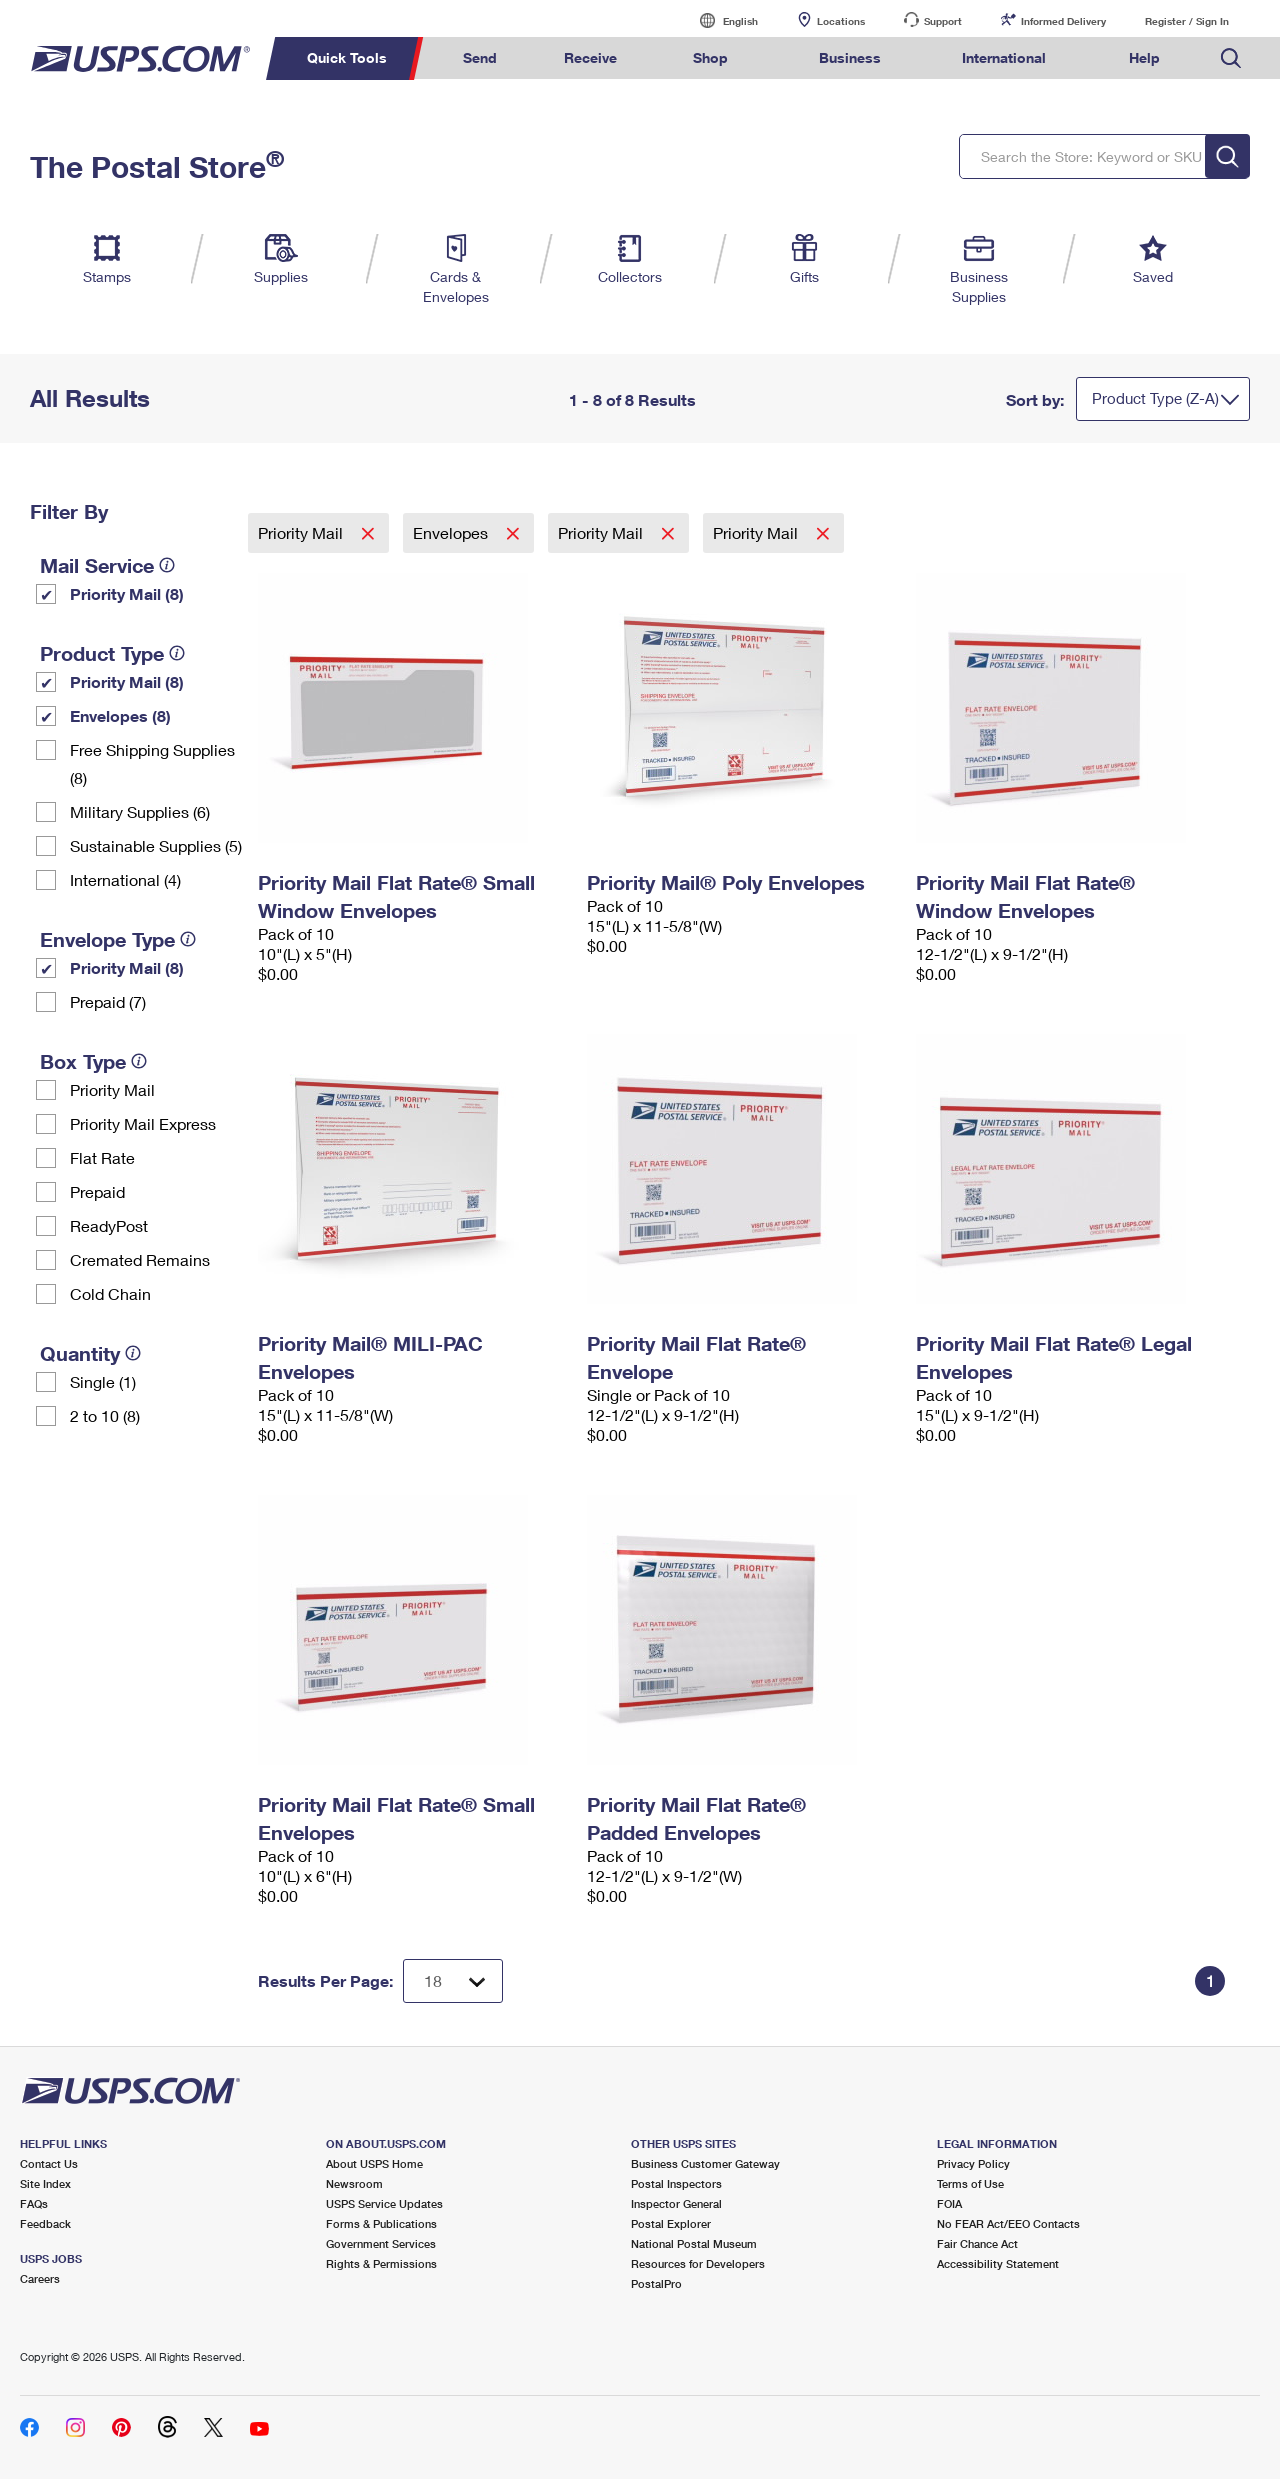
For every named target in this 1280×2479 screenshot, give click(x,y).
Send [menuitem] (480, 57)
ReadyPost (109, 1225)
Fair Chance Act (977, 2243)
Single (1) (103, 1381)
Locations (841, 21)
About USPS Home (374, 2163)
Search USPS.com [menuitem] (1231, 58)
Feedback (45, 2223)
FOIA (949, 2203)
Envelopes (452, 532)
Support (943, 21)
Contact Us (49, 2163)
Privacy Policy (973, 2163)
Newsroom (354, 2183)
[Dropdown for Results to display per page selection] (453, 1981)
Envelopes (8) (120, 715)
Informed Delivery (1063, 21)
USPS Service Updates (384, 2203)
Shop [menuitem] (710, 57)
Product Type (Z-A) (1155, 398)
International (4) (125, 879)
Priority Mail (112, 1089)
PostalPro (656, 2283)
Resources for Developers (698, 2263)
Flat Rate (102, 1157)
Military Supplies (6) (140, 811)
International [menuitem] (1004, 57)
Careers (40, 2278)
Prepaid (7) (108, 1001)
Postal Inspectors (676, 2183)
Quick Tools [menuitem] (347, 57)
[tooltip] (167, 565)
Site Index (45, 2183)
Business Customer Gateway (705, 2163)
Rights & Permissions (381, 2263)
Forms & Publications (381, 2223)
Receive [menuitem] (590, 57)
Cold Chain (110, 1293)
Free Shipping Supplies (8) (152, 763)
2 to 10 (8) (105, 1415)
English (720, 20)
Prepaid (97, 1191)
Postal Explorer (671, 2223)
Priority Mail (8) (127, 593)
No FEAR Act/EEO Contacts (1008, 2223)
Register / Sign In (1187, 21)
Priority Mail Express (143, 1123)
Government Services (381, 2243)
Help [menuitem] (1144, 57)
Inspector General (676, 2203)
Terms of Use (970, 2183)
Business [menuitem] (850, 57)
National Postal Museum (694, 2243)
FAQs (34, 2203)
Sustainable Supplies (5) (156, 845)
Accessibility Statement (998, 2263)
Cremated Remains (140, 1259)
